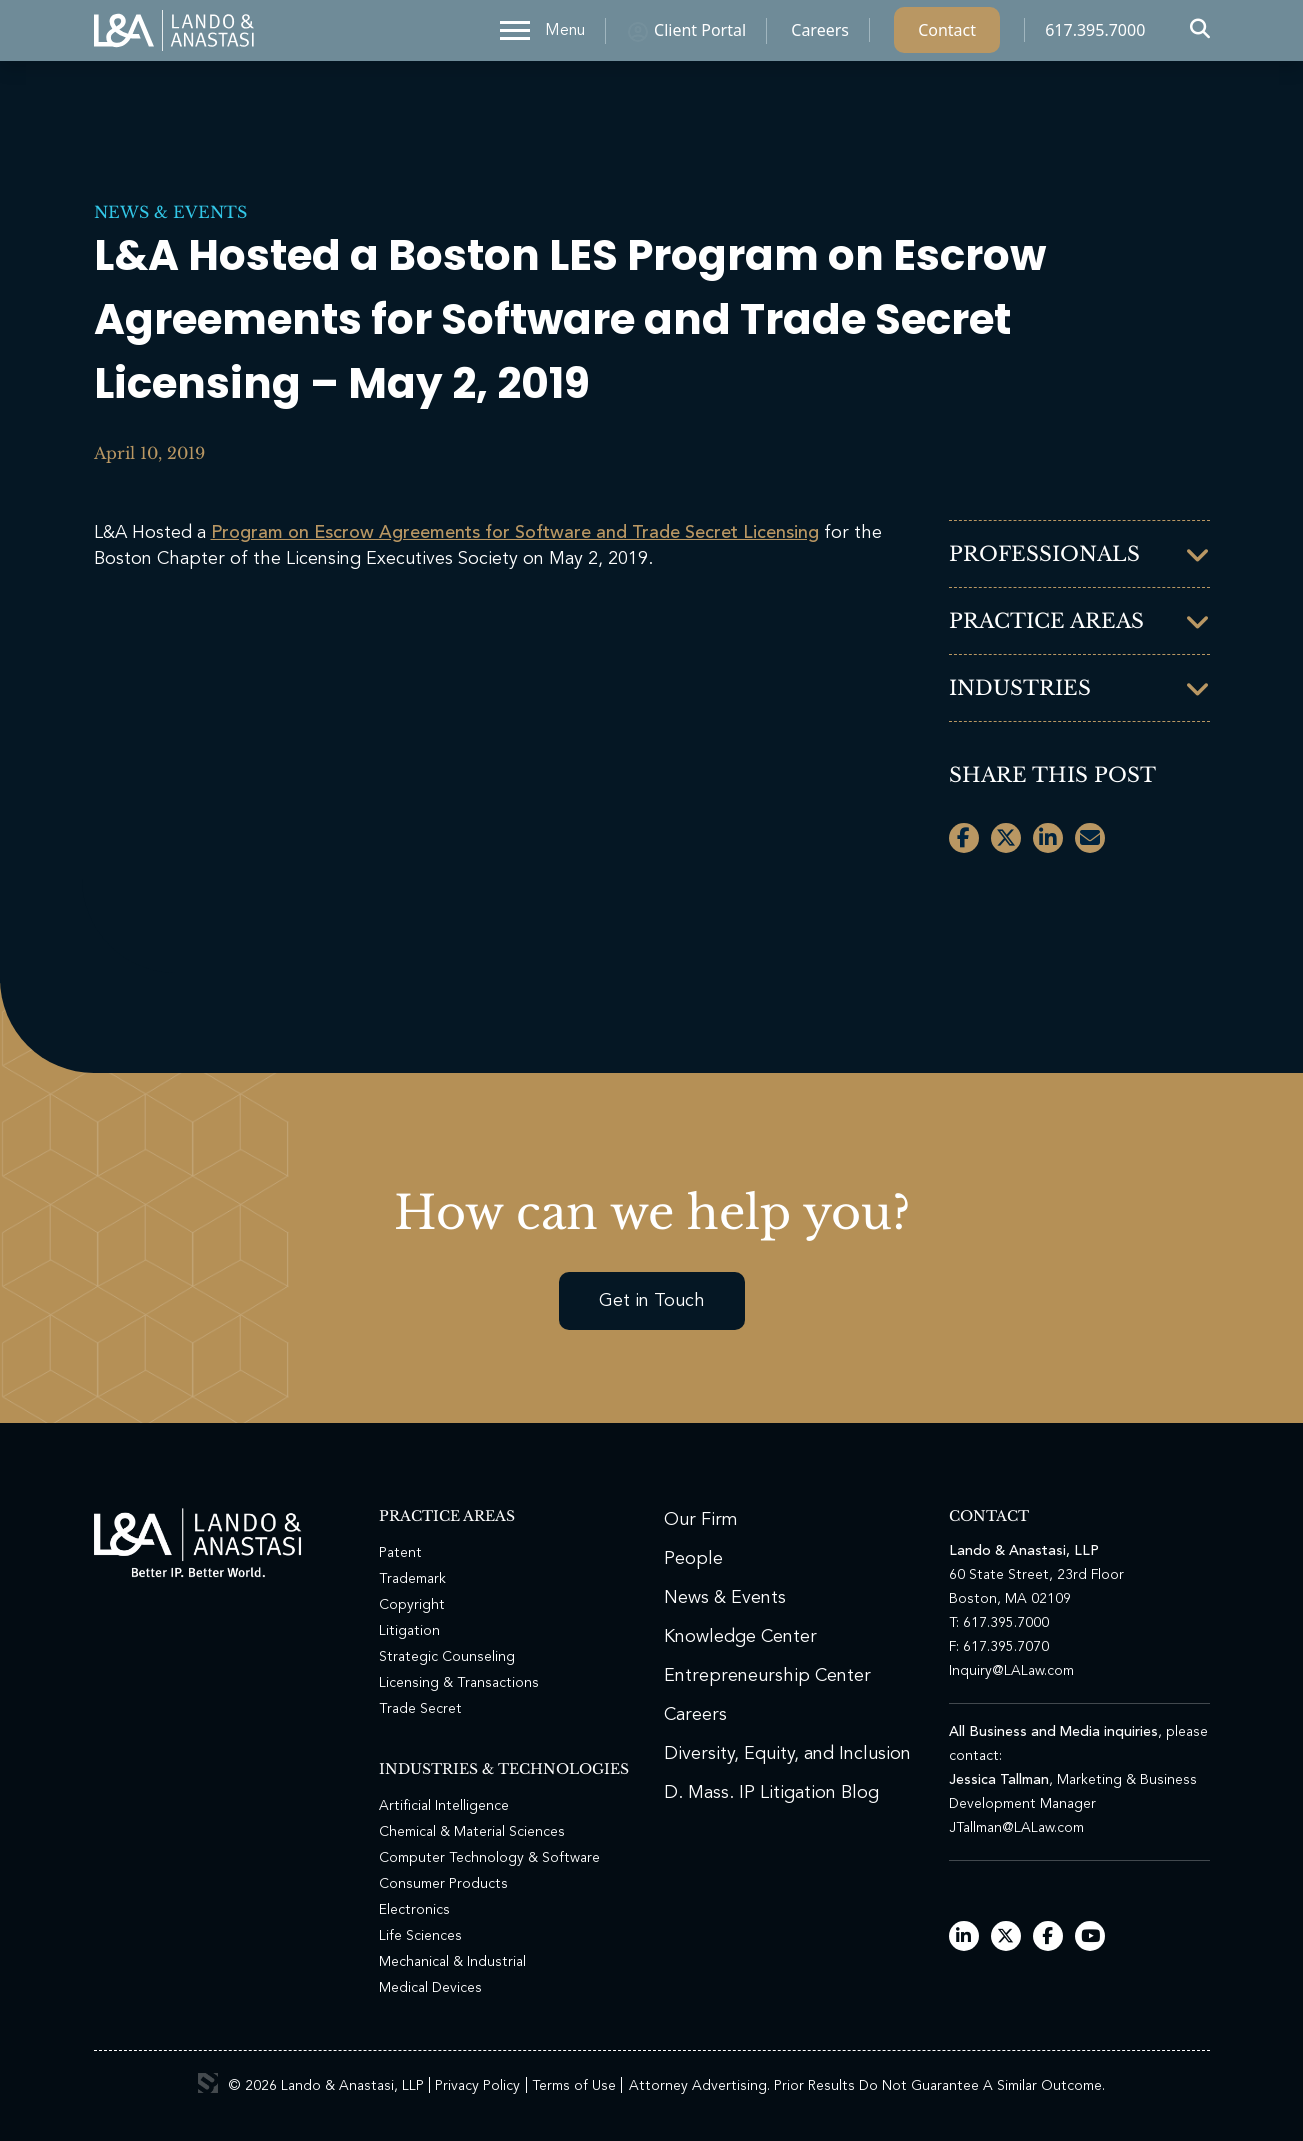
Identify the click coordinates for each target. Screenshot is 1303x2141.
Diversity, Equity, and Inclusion (787, 1754)
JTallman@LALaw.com (1016, 1828)
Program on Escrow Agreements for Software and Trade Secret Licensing (515, 533)
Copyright (412, 1605)
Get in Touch (652, 1301)
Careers (820, 35)
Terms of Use (574, 2086)
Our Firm (701, 1520)
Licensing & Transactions (459, 1683)
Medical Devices (430, 1988)
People (693, 1559)
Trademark (412, 1579)
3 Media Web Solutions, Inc (208, 2083)
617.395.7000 (1095, 35)
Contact (947, 35)
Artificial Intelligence (444, 1806)
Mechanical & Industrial (452, 1962)
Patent (400, 1553)
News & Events (170, 212)
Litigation (409, 1631)
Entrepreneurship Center (767, 1676)
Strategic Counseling (447, 1657)
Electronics (414, 1910)
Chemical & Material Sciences (472, 1832)
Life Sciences (420, 1936)
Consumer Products (443, 1884)
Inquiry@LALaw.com (1011, 1671)
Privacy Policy (477, 2086)
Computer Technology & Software (489, 1858)
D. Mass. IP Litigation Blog (771, 1793)
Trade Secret (420, 1709)
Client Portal (700, 35)
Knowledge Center (740, 1637)
